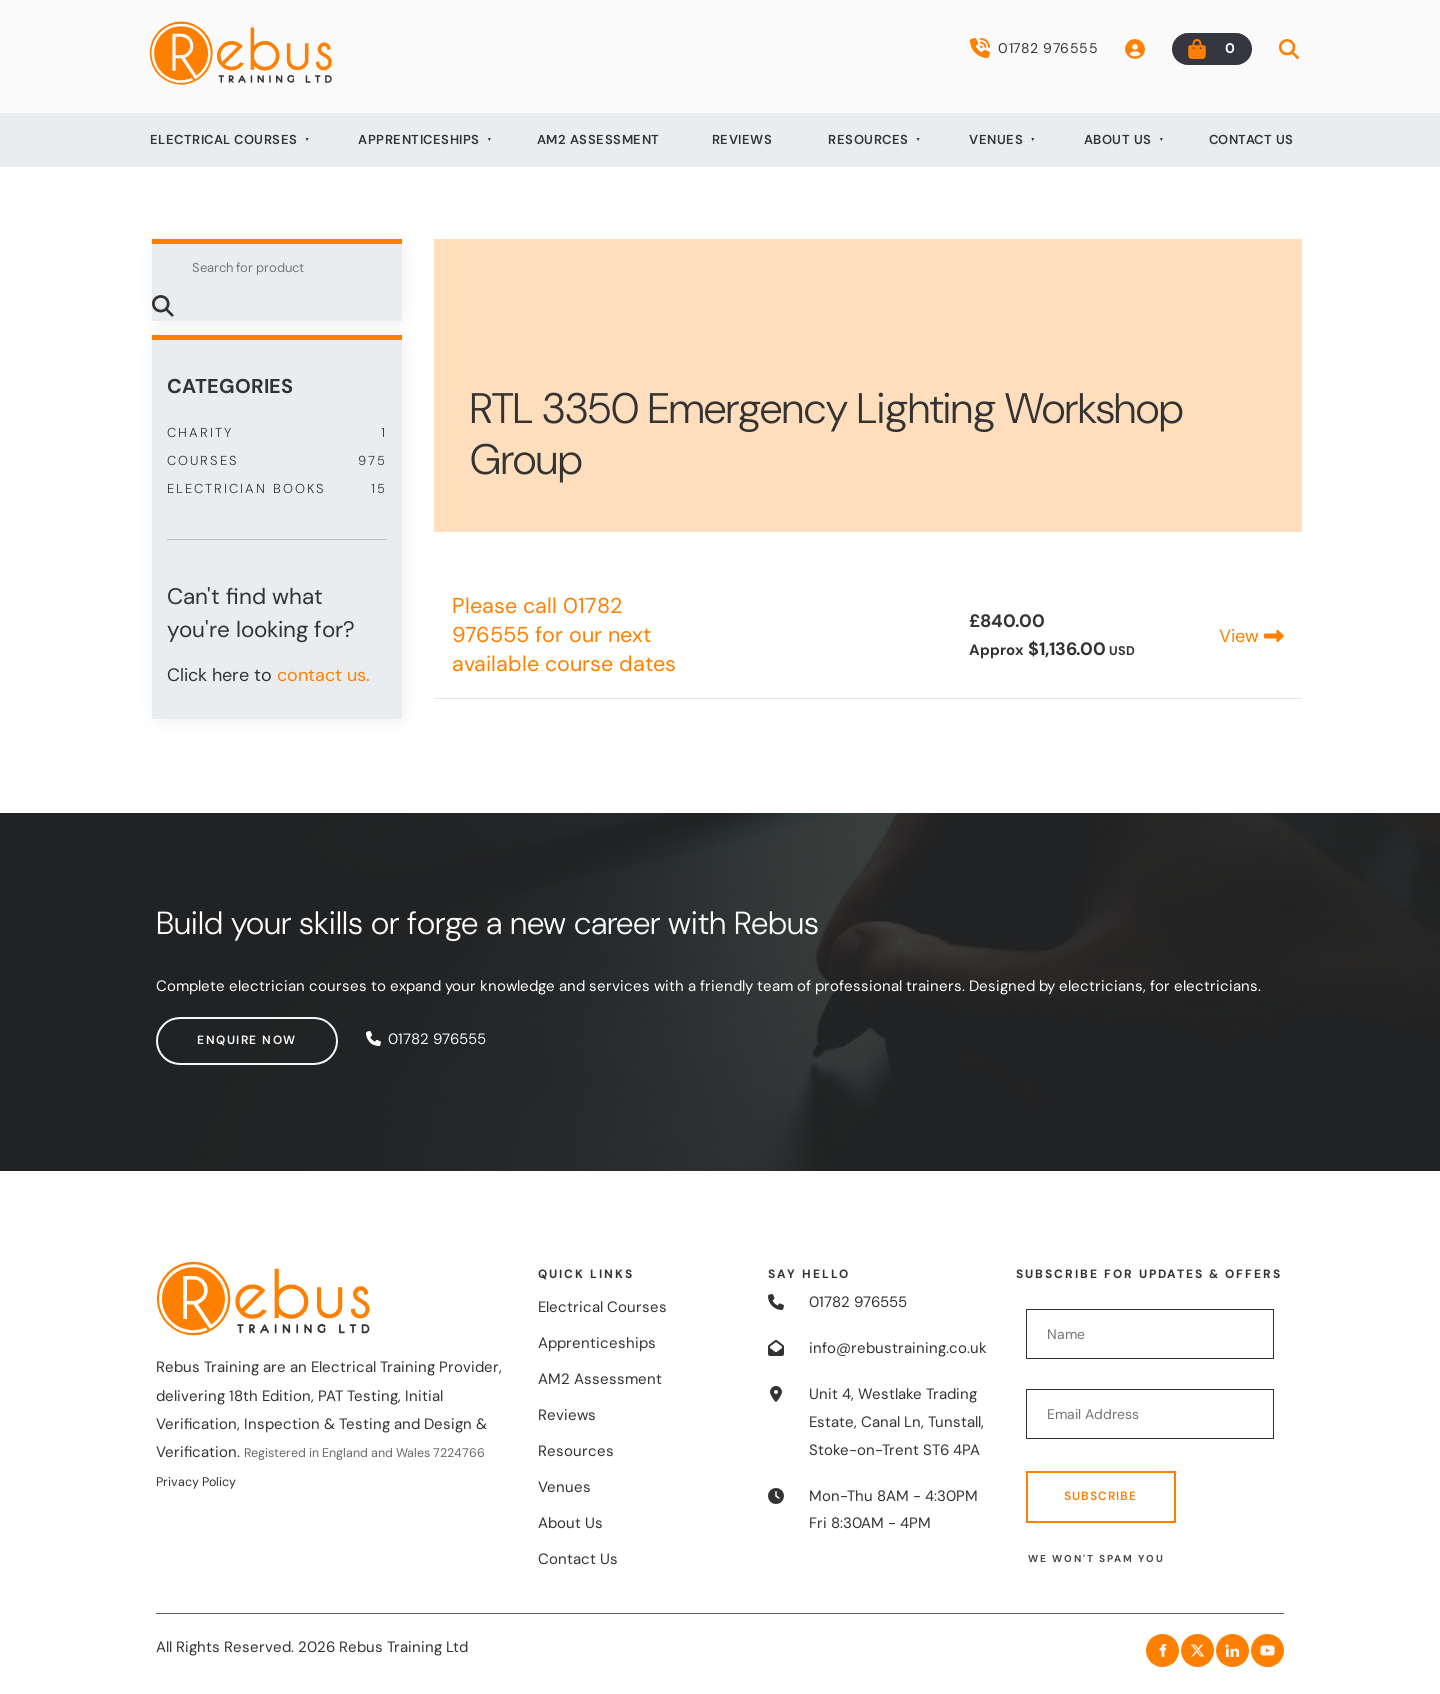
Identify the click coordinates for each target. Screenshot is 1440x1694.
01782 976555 (1034, 48)
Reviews (742, 139)
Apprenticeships (419, 139)
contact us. (323, 675)
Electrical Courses (224, 139)
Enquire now (206, 1030)
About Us (1118, 139)
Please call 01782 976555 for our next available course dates (564, 635)
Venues (996, 139)
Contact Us (1251, 139)
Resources (868, 139)
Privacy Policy (196, 1482)
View (1251, 636)
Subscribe (1100, 1496)
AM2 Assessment (598, 139)
